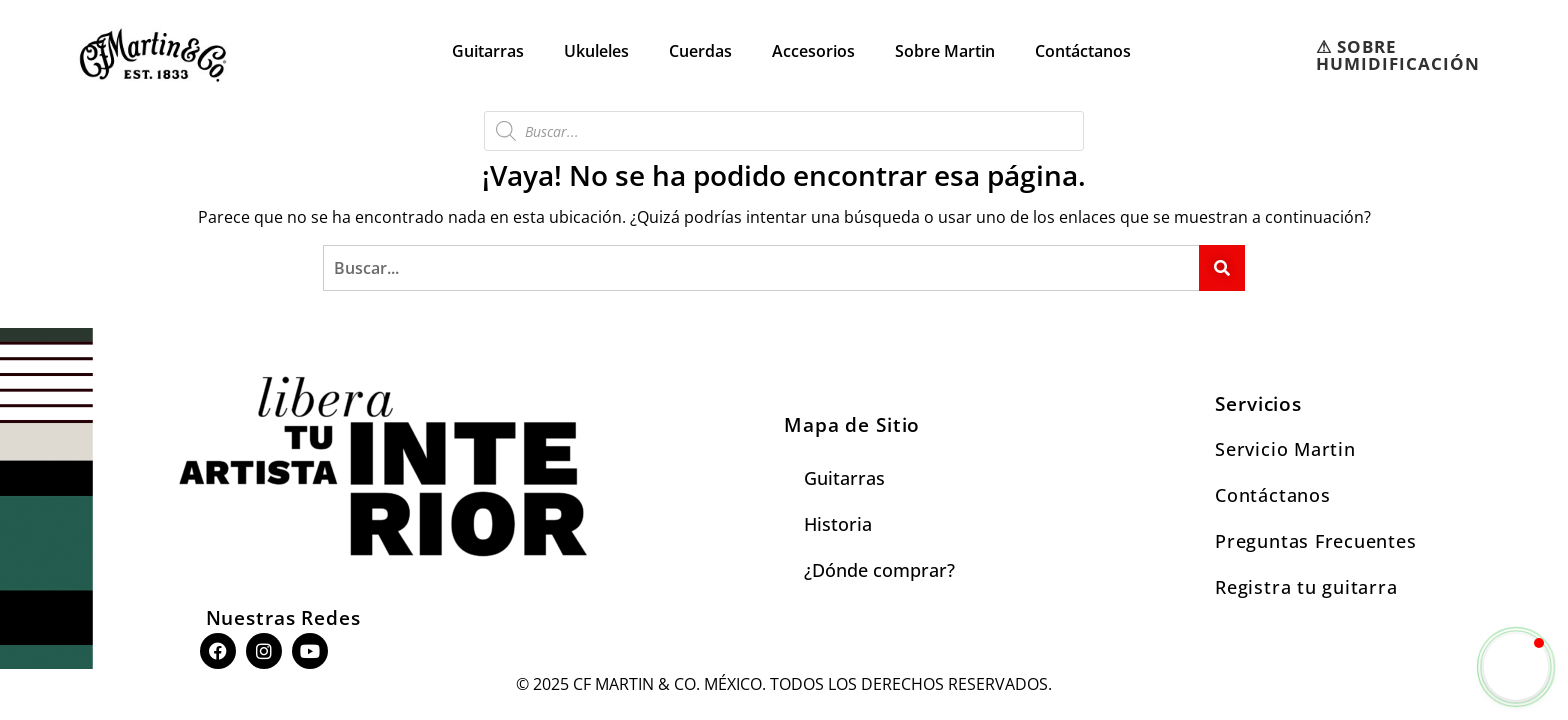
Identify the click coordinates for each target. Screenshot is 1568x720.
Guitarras (488, 51)
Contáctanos (1083, 51)
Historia (838, 524)
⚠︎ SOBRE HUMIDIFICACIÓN (1398, 55)
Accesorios (813, 51)
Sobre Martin (945, 51)
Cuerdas (700, 51)
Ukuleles (596, 51)
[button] (1516, 667)
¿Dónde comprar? (879, 570)
